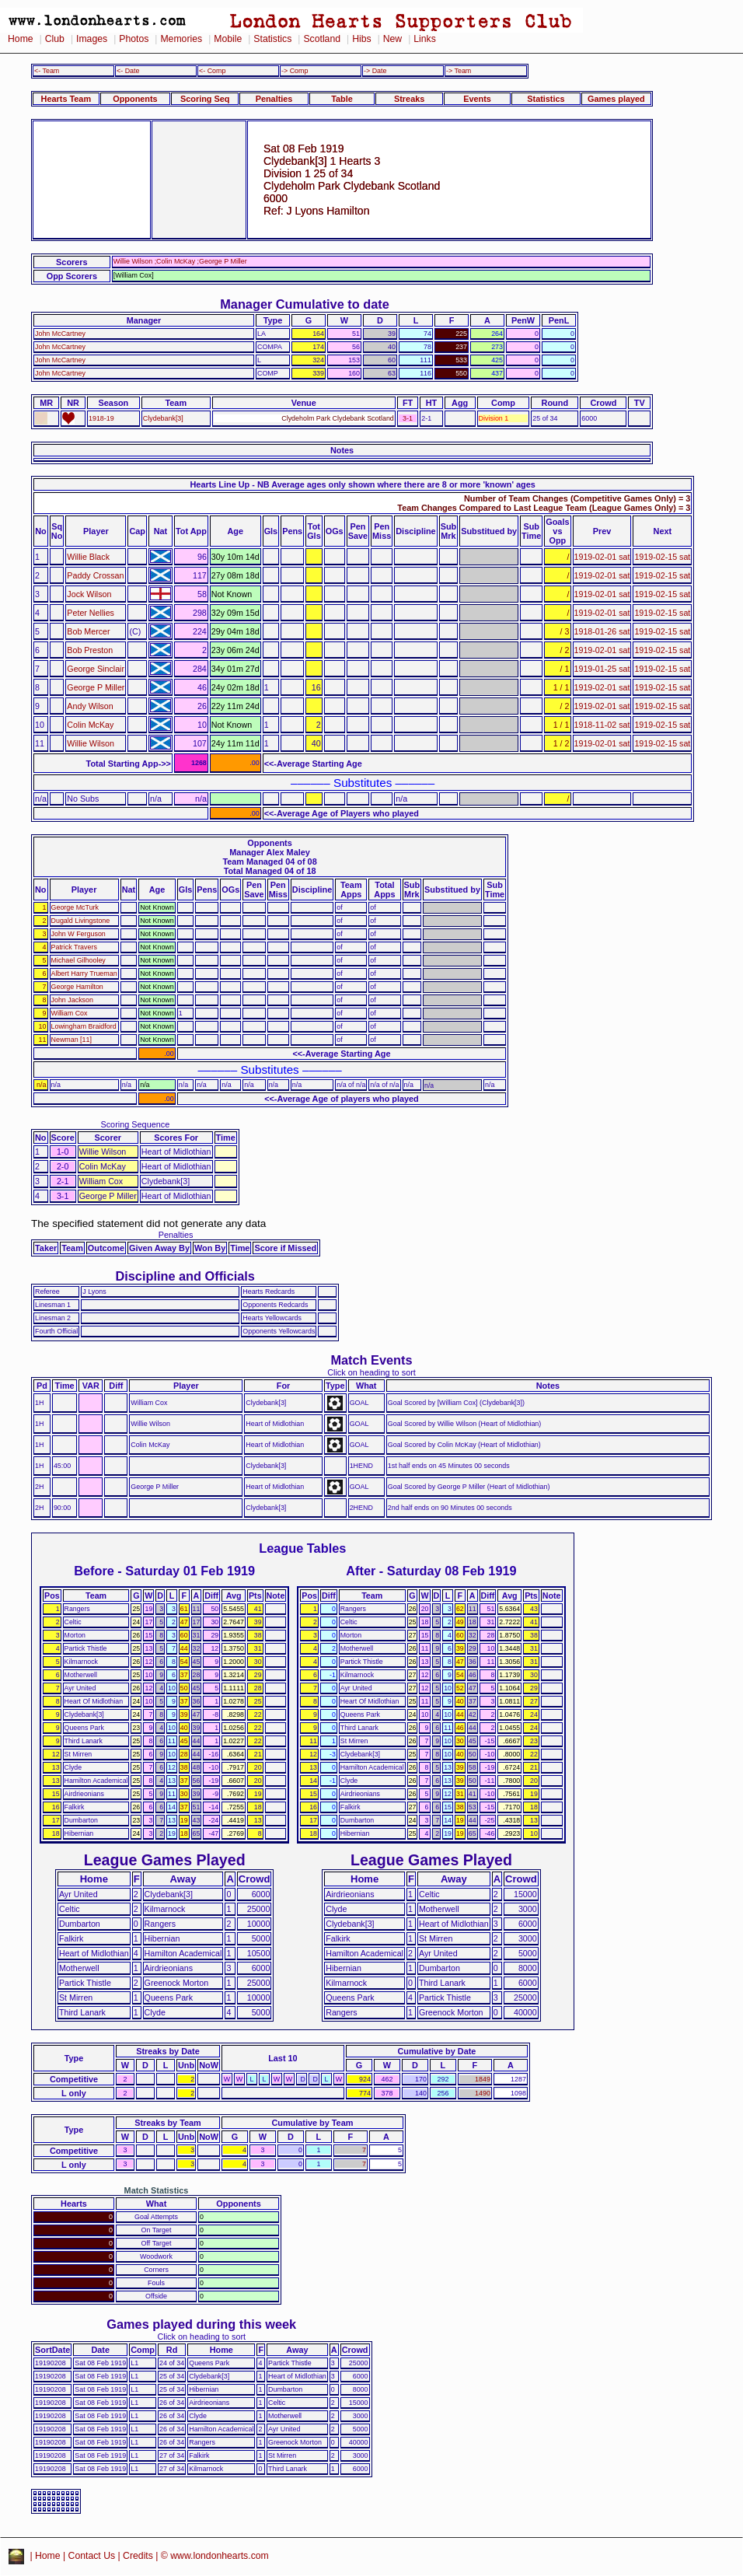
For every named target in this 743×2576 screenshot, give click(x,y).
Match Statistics (156, 2190)
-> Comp (294, 71)
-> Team (458, 71)
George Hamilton (77, 987)
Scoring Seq (204, 98)
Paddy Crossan (95, 575)
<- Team (46, 71)
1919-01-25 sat (602, 668)
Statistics (272, 38)
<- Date (128, 71)
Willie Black (88, 556)
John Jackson (72, 1000)
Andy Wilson (90, 706)
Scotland (321, 38)
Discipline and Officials (185, 1276)
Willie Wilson (90, 743)
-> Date (375, 71)
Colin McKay (90, 724)
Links (424, 38)
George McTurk (75, 907)
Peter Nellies (90, 612)
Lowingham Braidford (84, 1026)
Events (477, 98)
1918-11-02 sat (602, 724)
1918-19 (101, 418)
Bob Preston (90, 650)
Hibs (361, 38)
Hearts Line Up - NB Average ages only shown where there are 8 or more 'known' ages (362, 484)
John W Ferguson (78, 934)
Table (342, 98)
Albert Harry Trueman (84, 973)
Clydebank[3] (163, 418)
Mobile (228, 38)
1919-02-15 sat (662, 556)
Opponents (135, 98)
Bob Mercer (88, 631)
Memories (181, 38)
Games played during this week (201, 2324)
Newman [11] (71, 1039)
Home (20, 38)
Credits (138, 2555)
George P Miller (95, 687)
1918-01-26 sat (602, 631)
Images (91, 38)
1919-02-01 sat (602, 556)
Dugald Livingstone (80, 920)
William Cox (69, 1013)
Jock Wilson (89, 594)
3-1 (408, 418)
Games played (616, 98)
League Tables (302, 1548)
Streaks (409, 98)
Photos (133, 38)
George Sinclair (95, 668)
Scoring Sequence (134, 1124)
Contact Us (92, 2555)
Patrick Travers (74, 947)
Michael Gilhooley (78, 960)
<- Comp (212, 71)
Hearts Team (66, 98)
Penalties (274, 98)
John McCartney (60, 333)
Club (55, 38)
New (392, 38)
